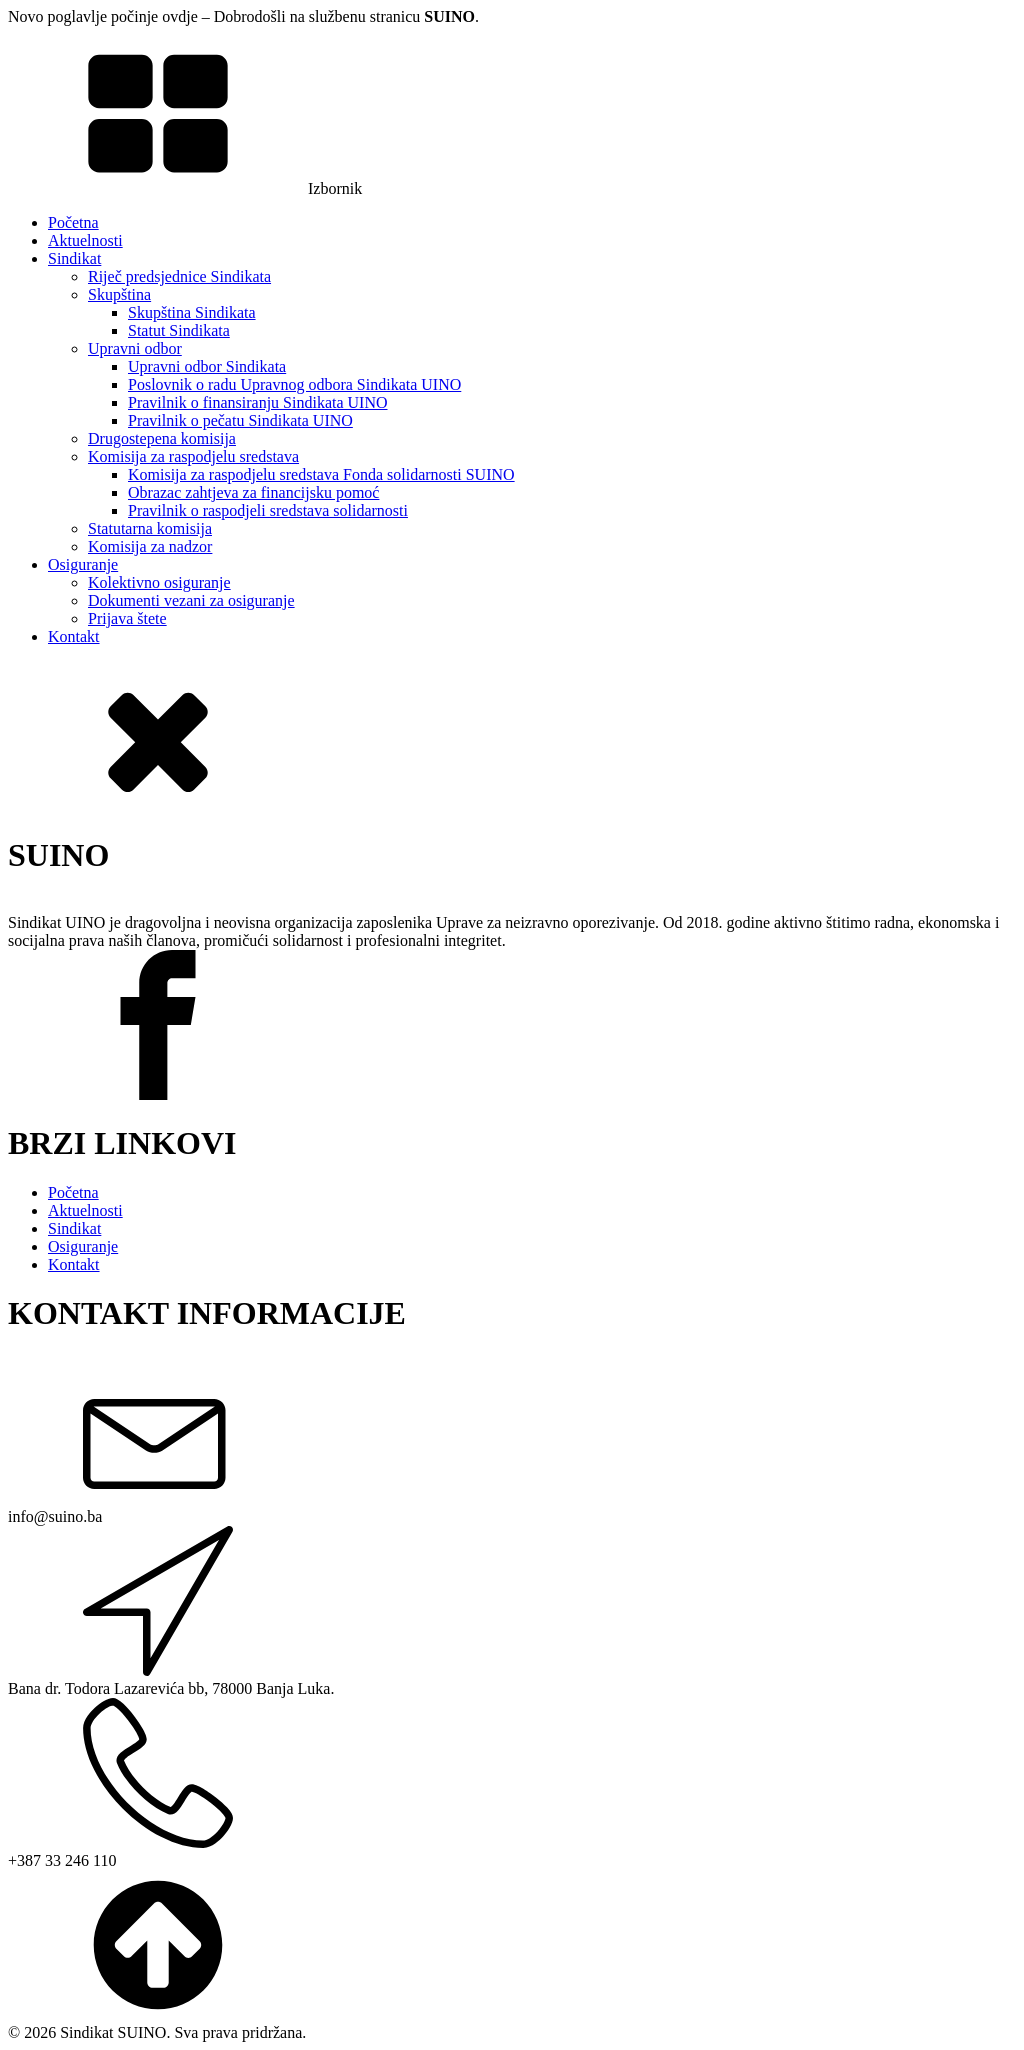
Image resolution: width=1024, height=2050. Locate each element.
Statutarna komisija (150, 528)
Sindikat (74, 258)
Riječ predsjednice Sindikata (179, 276)
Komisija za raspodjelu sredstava (193, 456)
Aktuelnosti (85, 240)
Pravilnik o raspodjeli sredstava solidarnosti (268, 510)
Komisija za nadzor (150, 546)
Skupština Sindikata (192, 312)
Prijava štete (127, 618)
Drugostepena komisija (162, 438)
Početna (73, 222)
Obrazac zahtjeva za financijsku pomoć (253, 492)
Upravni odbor (135, 348)
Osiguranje (83, 564)
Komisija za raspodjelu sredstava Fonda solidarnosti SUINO (321, 474)
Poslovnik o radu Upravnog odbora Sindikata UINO (294, 384)
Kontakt (74, 636)
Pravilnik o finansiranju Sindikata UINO (258, 402)
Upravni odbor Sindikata (207, 366)
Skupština (119, 294)
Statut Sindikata (179, 330)
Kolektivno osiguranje (159, 582)
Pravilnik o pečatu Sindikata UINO (240, 420)
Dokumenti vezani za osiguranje (191, 600)
